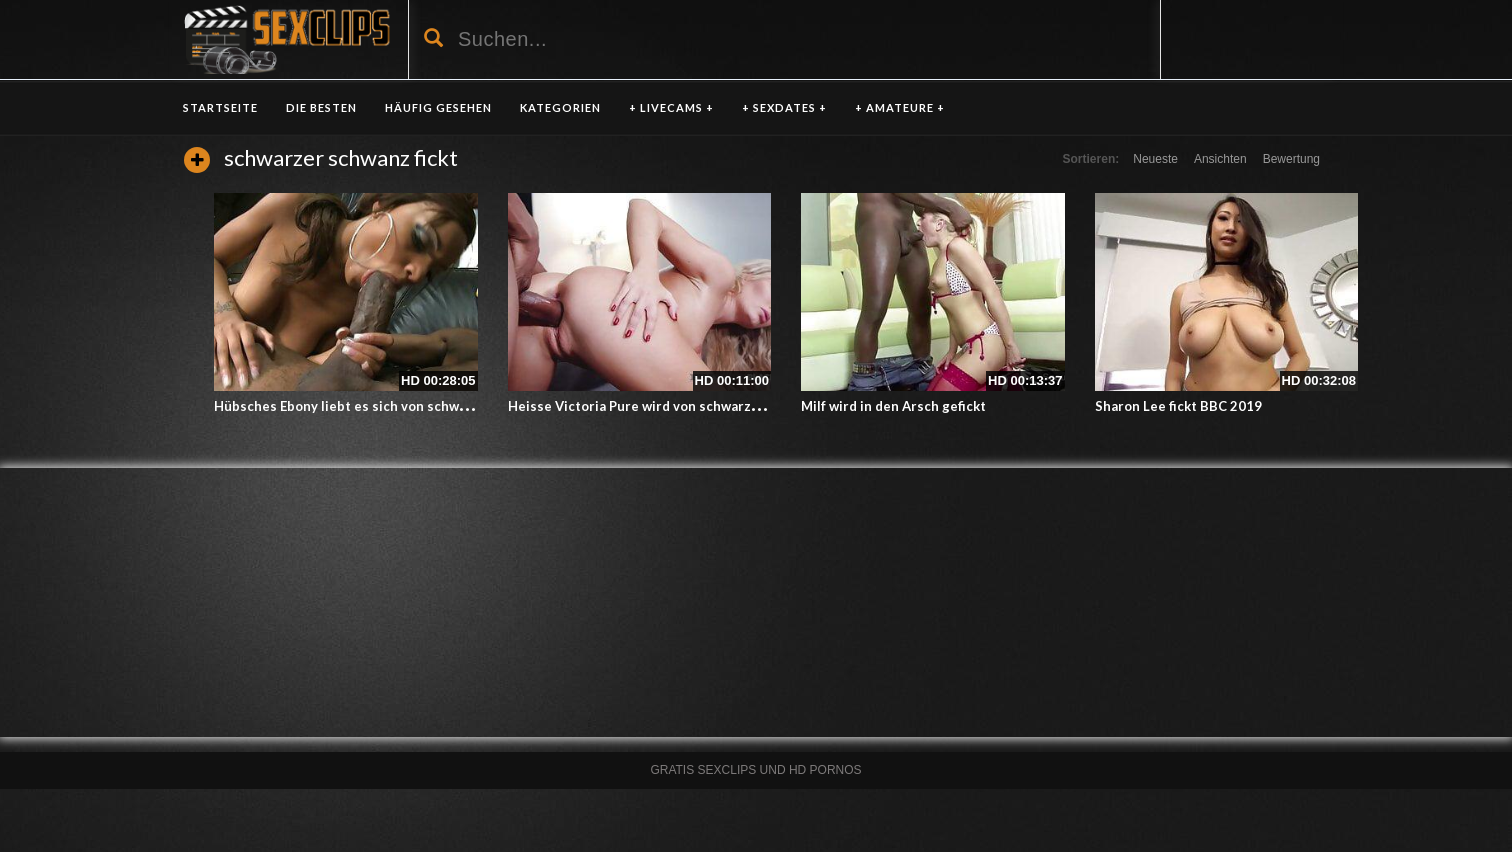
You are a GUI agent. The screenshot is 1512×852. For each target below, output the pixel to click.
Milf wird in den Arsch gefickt (893, 406)
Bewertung (1291, 159)
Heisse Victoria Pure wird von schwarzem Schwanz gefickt (691, 406)
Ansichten (1220, 159)
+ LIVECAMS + (671, 107)
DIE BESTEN (321, 107)
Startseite (220, 107)
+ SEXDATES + (784, 107)
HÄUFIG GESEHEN (438, 107)
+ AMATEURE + (900, 107)
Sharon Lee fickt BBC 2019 (1178, 406)
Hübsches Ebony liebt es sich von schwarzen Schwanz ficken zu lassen (435, 406)
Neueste (1155, 159)
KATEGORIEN (560, 107)
